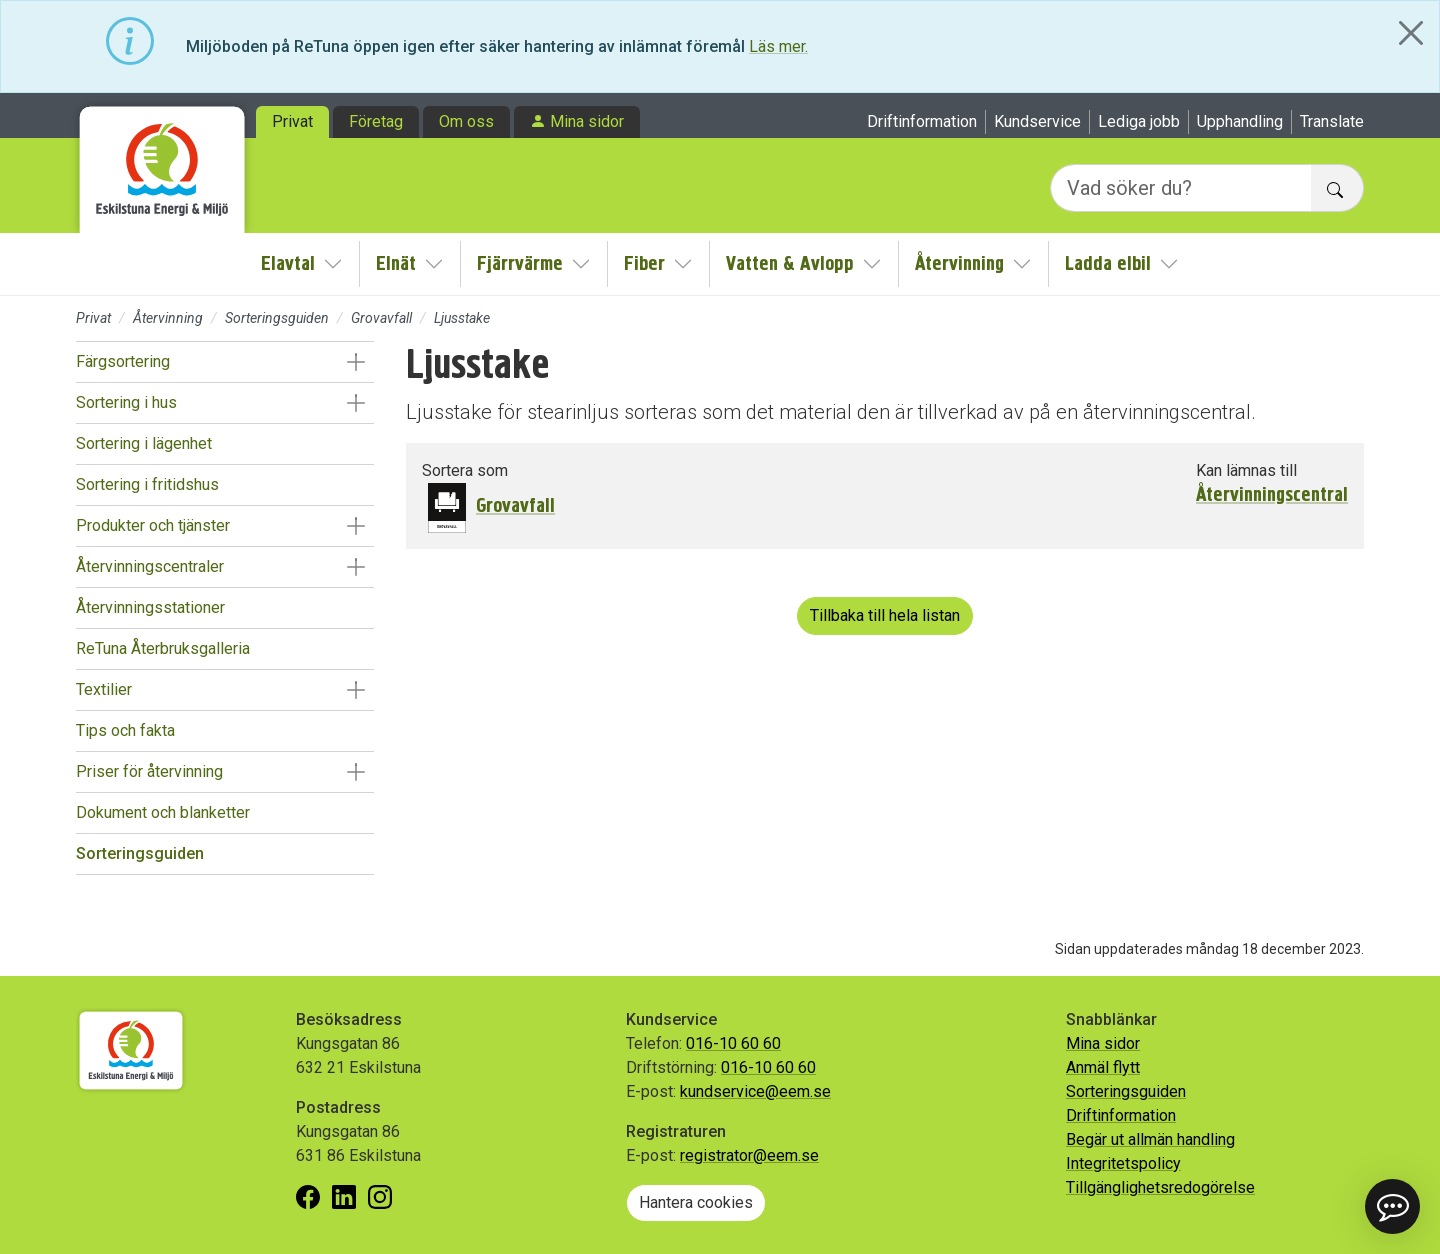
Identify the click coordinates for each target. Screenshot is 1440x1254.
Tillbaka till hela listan (885, 615)
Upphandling (1240, 121)
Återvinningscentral (1272, 495)
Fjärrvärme (520, 263)
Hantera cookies (696, 1202)
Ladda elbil (1108, 263)
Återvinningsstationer (150, 607)
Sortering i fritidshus (147, 484)
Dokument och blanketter (163, 812)
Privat (292, 121)
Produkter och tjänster (153, 525)
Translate (1332, 121)
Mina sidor (587, 121)
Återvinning (959, 263)
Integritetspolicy (1123, 1163)
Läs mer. (778, 46)
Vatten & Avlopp (790, 263)
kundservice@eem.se (755, 1091)
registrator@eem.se (749, 1155)
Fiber (644, 263)
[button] (355, 362)
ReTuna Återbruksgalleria (163, 648)
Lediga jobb (1139, 121)
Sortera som (465, 470)
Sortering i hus (126, 402)
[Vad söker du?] (1181, 188)
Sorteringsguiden (277, 318)
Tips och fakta (125, 730)
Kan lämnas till (1246, 470)
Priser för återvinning (149, 771)
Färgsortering (123, 361)
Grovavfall (381, 318)
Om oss (466, 121)
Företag (376, 121)
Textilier (104, 689)
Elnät (396, 263)
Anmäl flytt (1103, 1067)
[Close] (1411, 33)
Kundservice (1037, 121)
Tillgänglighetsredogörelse (1160, 1187)
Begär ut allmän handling (1150, 1139)
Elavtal (288, 263)
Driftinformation (922, 121)
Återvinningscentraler (150, 566)
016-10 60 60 (733, 1043)
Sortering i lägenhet (144, 443)
